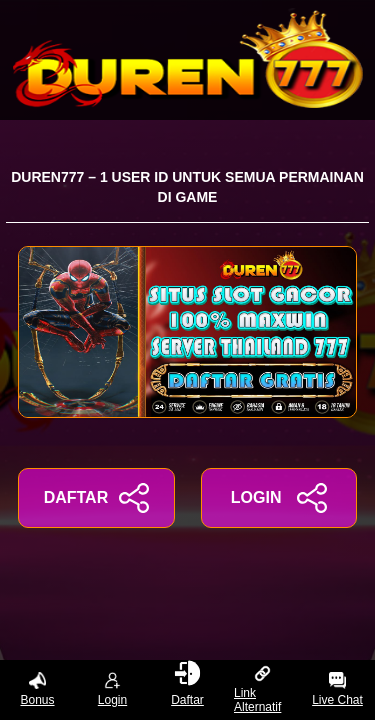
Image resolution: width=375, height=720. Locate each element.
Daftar (187, 686)
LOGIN (279, 498)
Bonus (37, 689)
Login (112, 689)
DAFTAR (96, 498)
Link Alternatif (257, 689)
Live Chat (337, 689)
